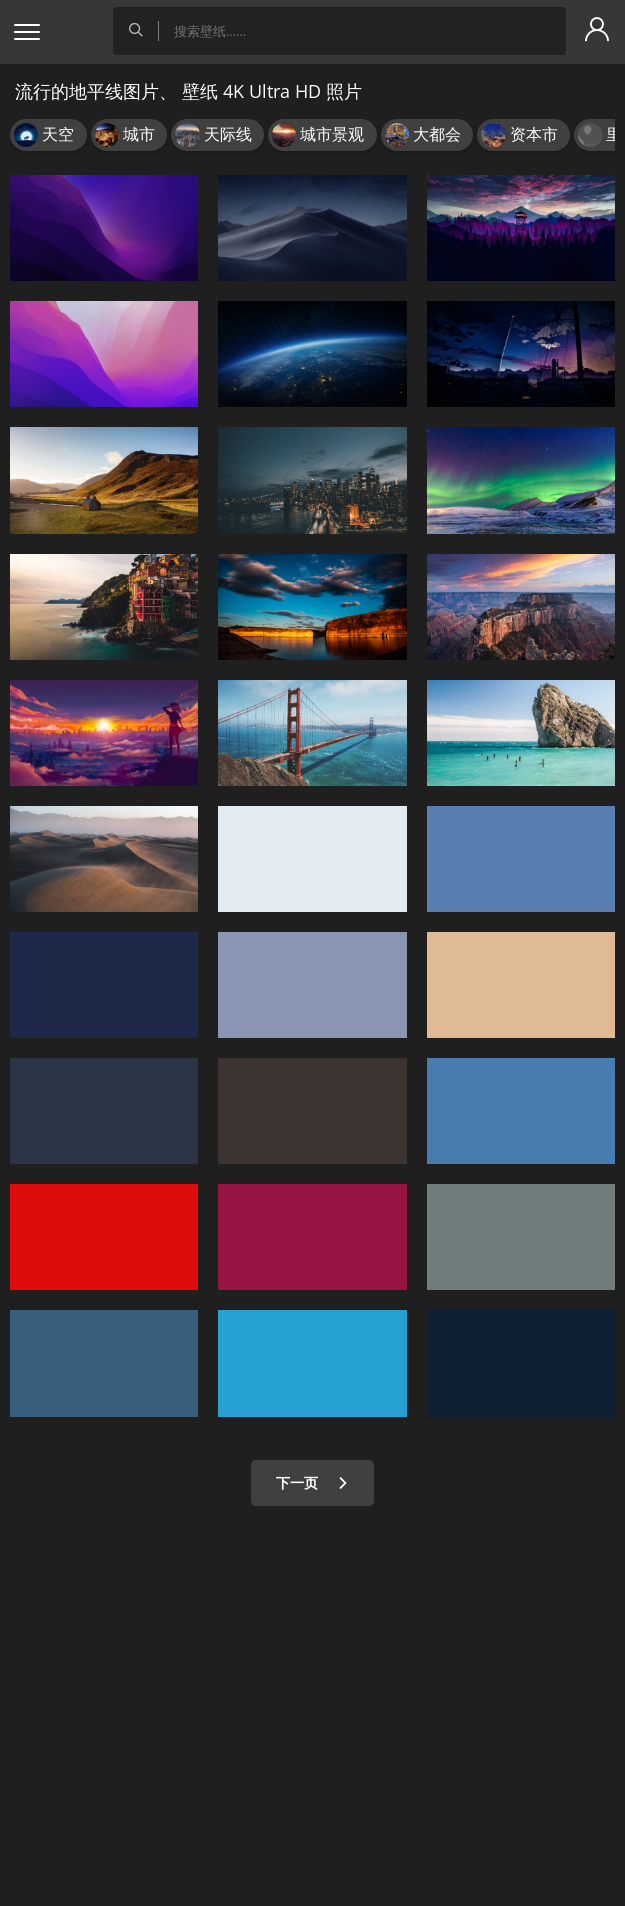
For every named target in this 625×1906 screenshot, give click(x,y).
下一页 (312, 1482)
